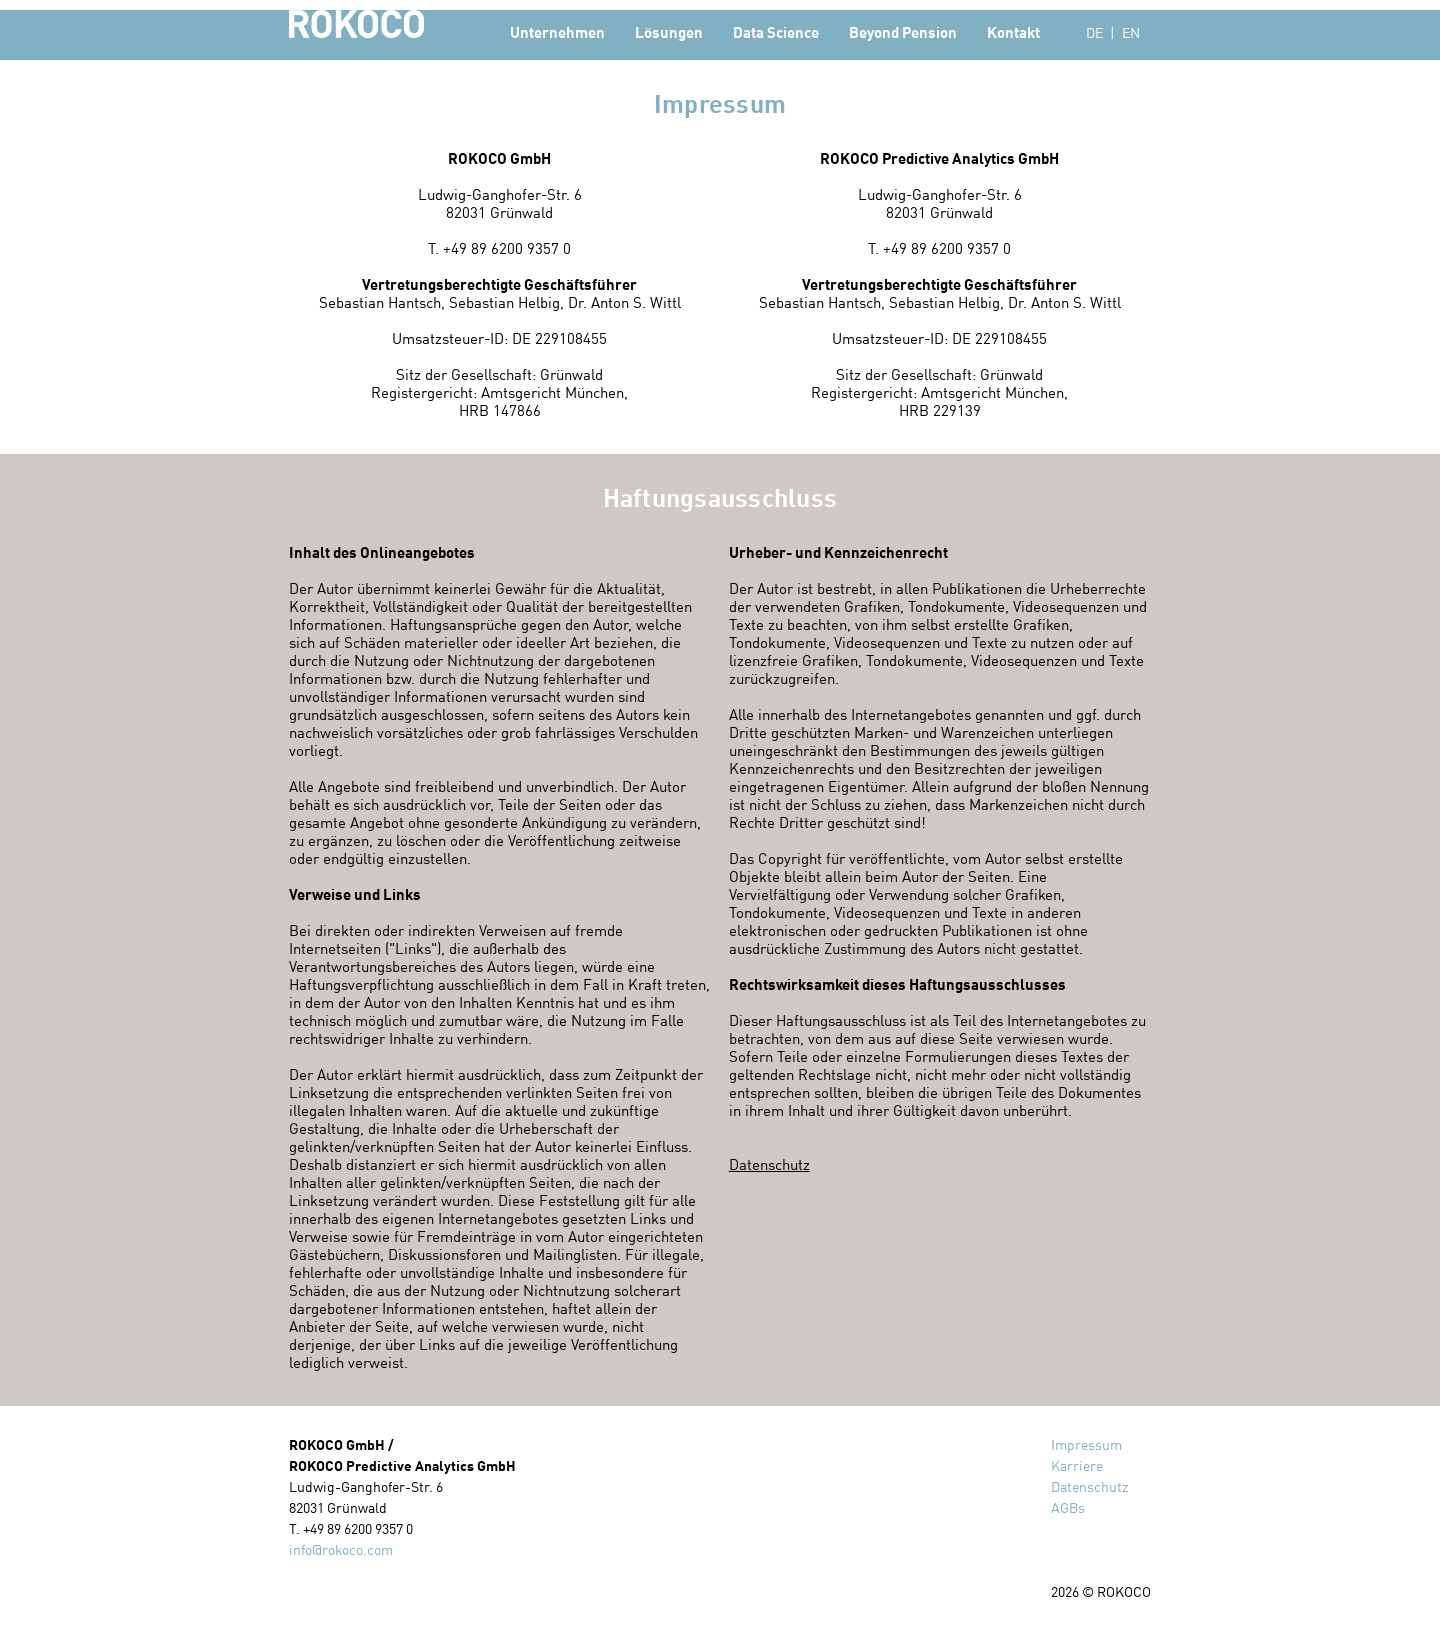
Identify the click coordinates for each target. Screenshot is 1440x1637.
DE (1094, 32)
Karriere (1077, 1465)
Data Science (776, 32)
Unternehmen (557, 32)
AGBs (1068, 1507)
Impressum (1086, 1444)
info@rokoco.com (341, 1549)
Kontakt (1013, 32)
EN (1131, 32)
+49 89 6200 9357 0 (507, 248)
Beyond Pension (903, 32)
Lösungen (669, 32)
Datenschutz (769, 1164)
